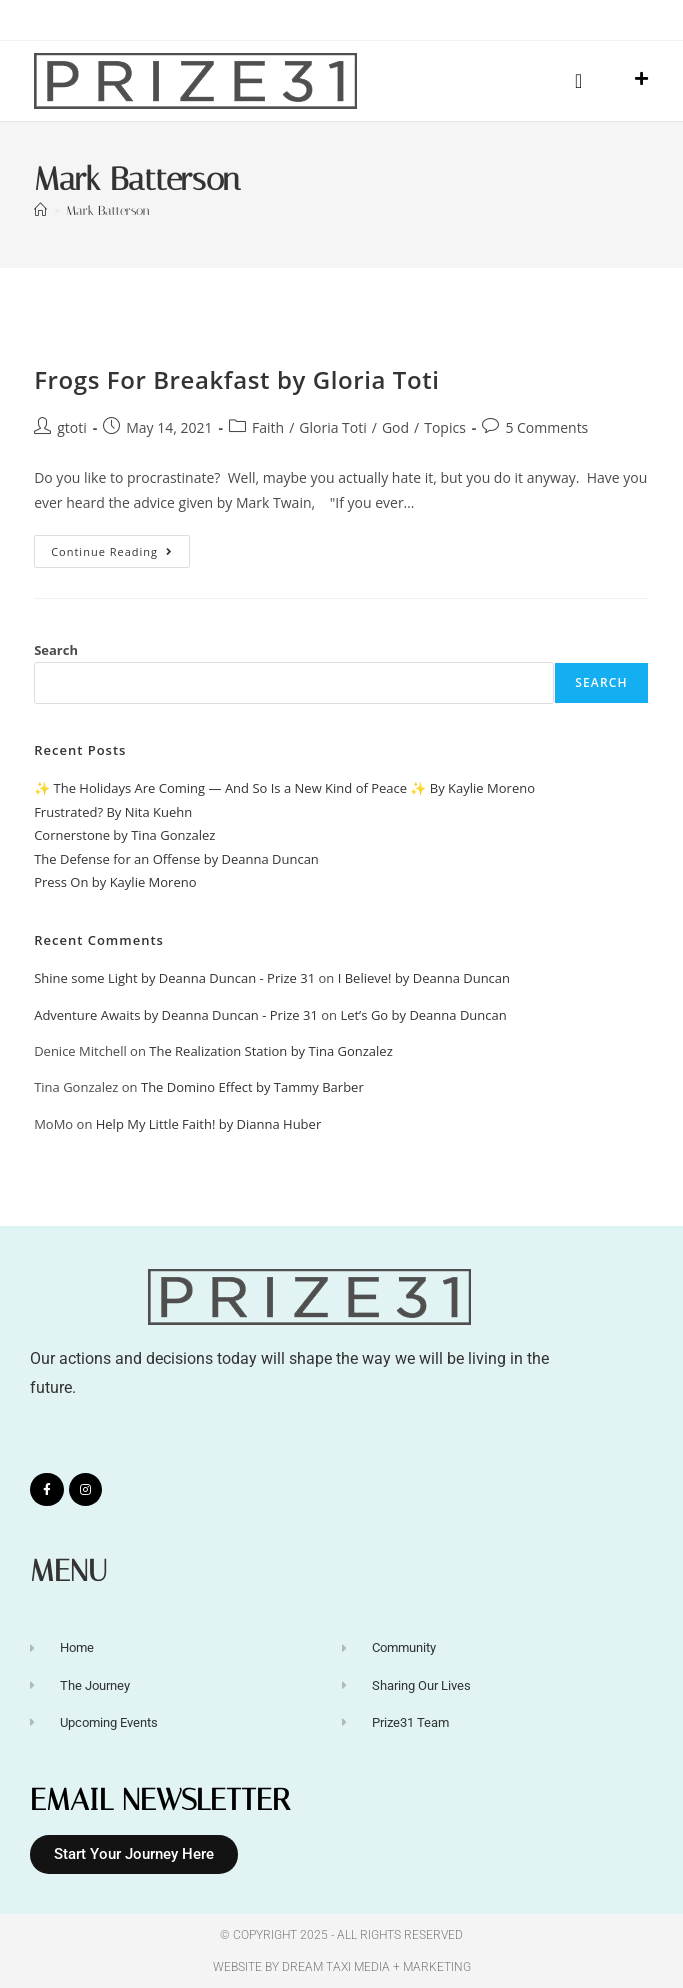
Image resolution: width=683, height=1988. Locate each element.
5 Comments (546, 427)
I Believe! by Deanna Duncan (424, 978)
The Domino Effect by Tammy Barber (252, 1087)
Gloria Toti (332, 427)
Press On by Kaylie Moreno (115, 882)
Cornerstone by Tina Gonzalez (124, 835)
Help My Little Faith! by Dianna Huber (208, 1124)
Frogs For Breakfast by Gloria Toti (237, 379)
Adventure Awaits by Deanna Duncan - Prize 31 (176, 1015)
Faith (268, 427)
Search (56, 650)
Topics (445, 427)
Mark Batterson (108, 210)
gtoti (72, 427)
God (395, 427)
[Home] (40, 210)
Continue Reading (120, 547)
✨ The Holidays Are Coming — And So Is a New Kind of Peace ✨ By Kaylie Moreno (284, 788)
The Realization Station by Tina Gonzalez (271, 1051)
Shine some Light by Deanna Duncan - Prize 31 (174, 978)
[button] (578, 81)
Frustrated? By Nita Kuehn (113, 812)
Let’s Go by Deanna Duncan (423, 1015)
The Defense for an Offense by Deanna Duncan (176, 859)
